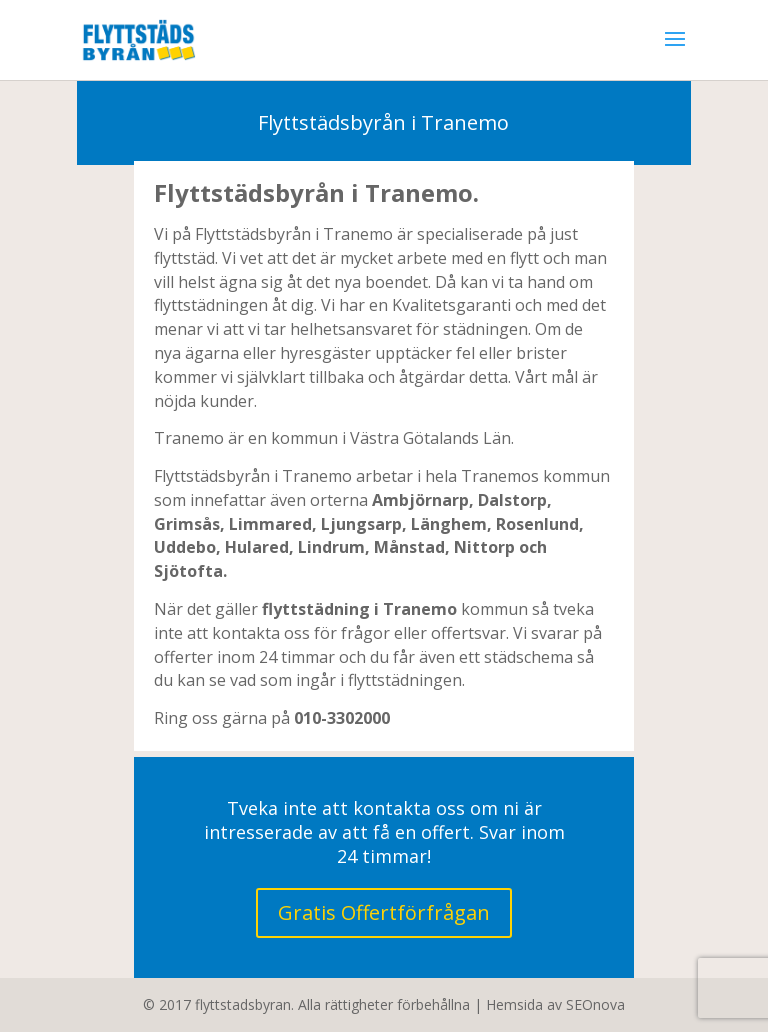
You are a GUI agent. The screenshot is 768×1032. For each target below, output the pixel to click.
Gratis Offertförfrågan (384, 912)
